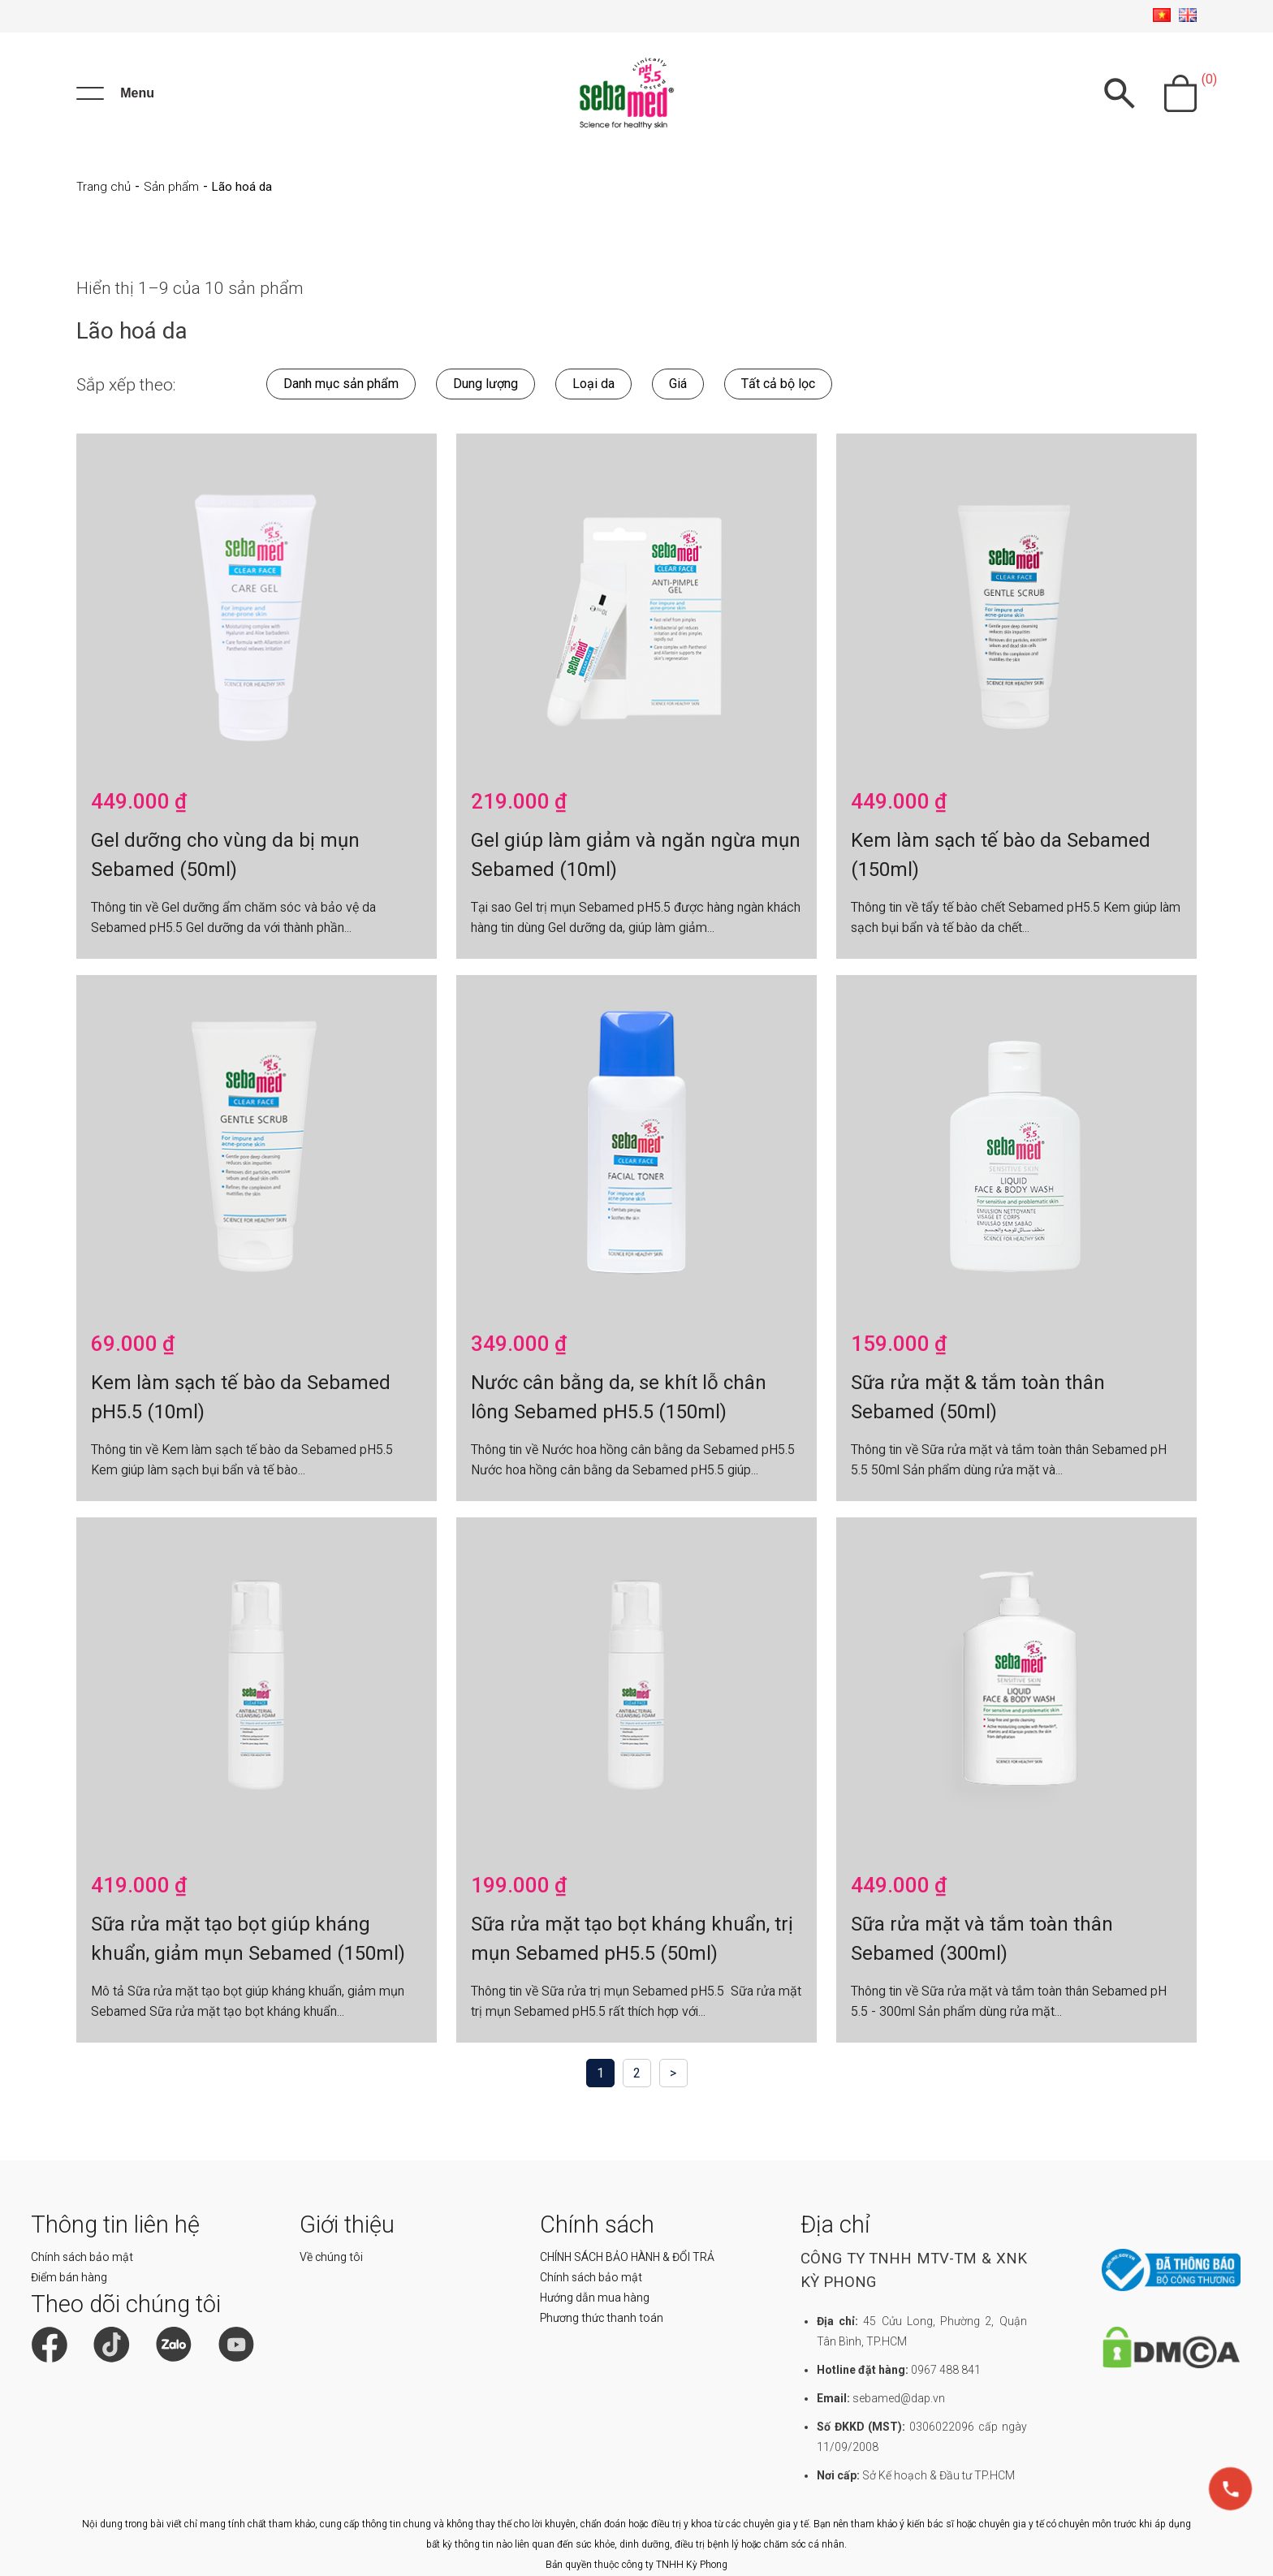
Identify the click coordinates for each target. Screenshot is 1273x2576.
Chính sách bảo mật (82, 2256)
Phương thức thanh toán (601, 2317)
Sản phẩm (171, 186)
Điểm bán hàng (69, 2277)
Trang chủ (103, 186)
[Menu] (115, 93)
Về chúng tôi (331, 2256)
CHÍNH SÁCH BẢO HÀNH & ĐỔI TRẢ (627, 2256)
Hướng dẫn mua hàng (594, 2297)
